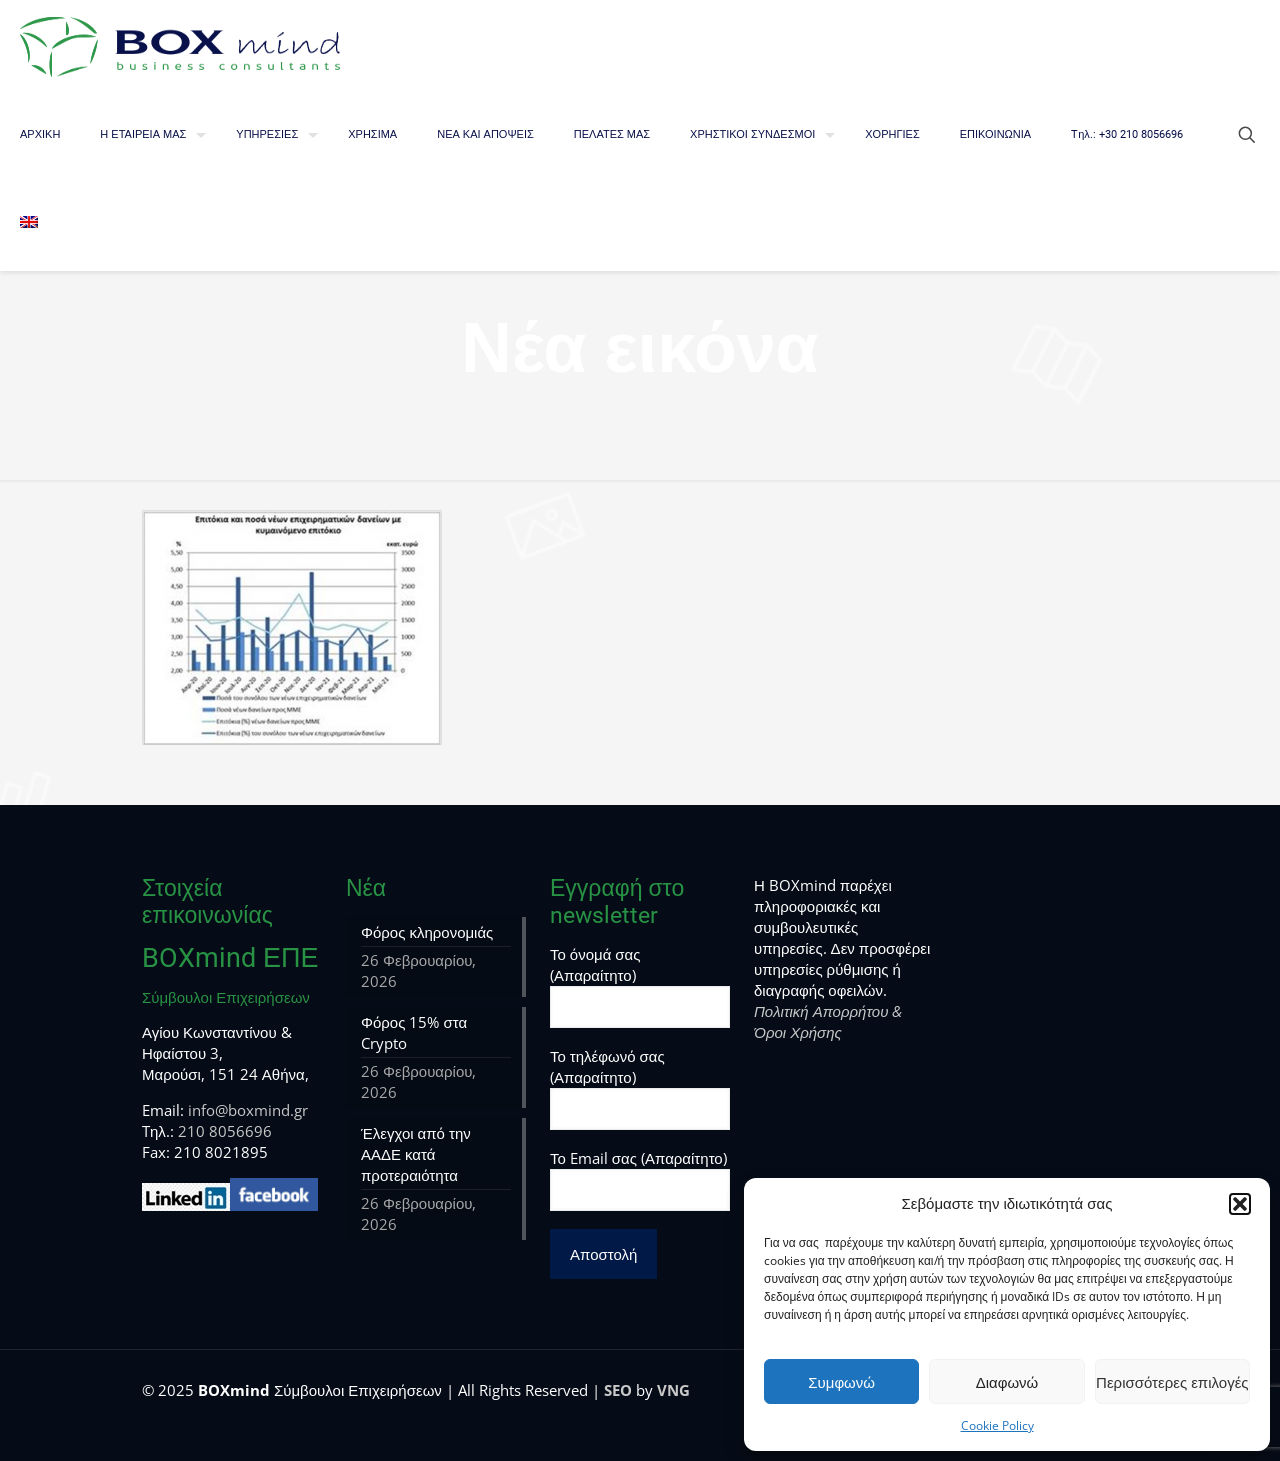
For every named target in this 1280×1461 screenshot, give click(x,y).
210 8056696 (225, 1131)
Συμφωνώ (841, 1382)
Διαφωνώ (1007, 1382)
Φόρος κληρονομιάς (427, 932)
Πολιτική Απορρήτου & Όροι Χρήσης (828, 1021)
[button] (1240, 1204)
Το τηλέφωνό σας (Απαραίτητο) (640, 1088)
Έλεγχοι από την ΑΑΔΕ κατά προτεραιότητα (416, 1154)
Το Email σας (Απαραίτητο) (640, 1179)
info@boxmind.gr (248, 1110)
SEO (618, 1390)
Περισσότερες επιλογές (1172, 1382)
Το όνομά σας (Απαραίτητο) (640, 986)
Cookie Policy (997, 1425)
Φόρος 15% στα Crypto (414, 1032)
